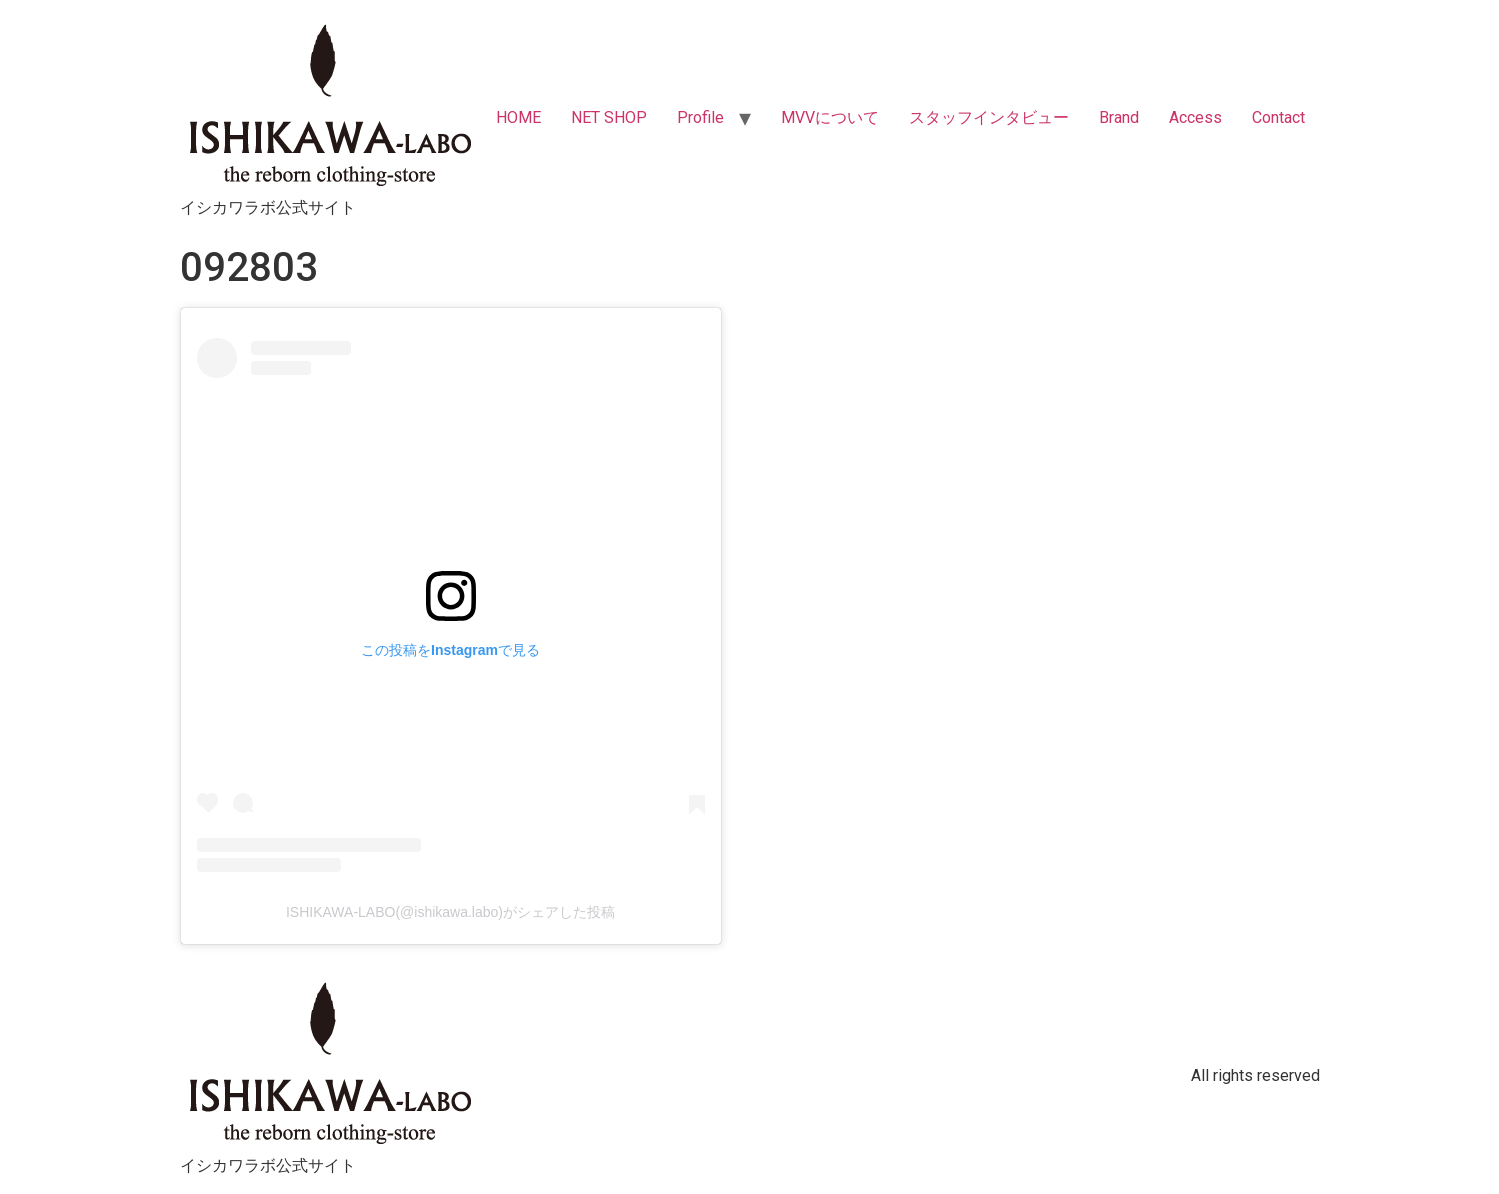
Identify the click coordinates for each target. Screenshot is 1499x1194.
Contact (1278, 117)
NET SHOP (609, 117)
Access (1195, 117)
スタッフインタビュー (989, 117)
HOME (518, 117)
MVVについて (830, 117)
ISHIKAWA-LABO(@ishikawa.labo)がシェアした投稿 (450, 912)
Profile (700, 117)
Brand (1119, 117)
